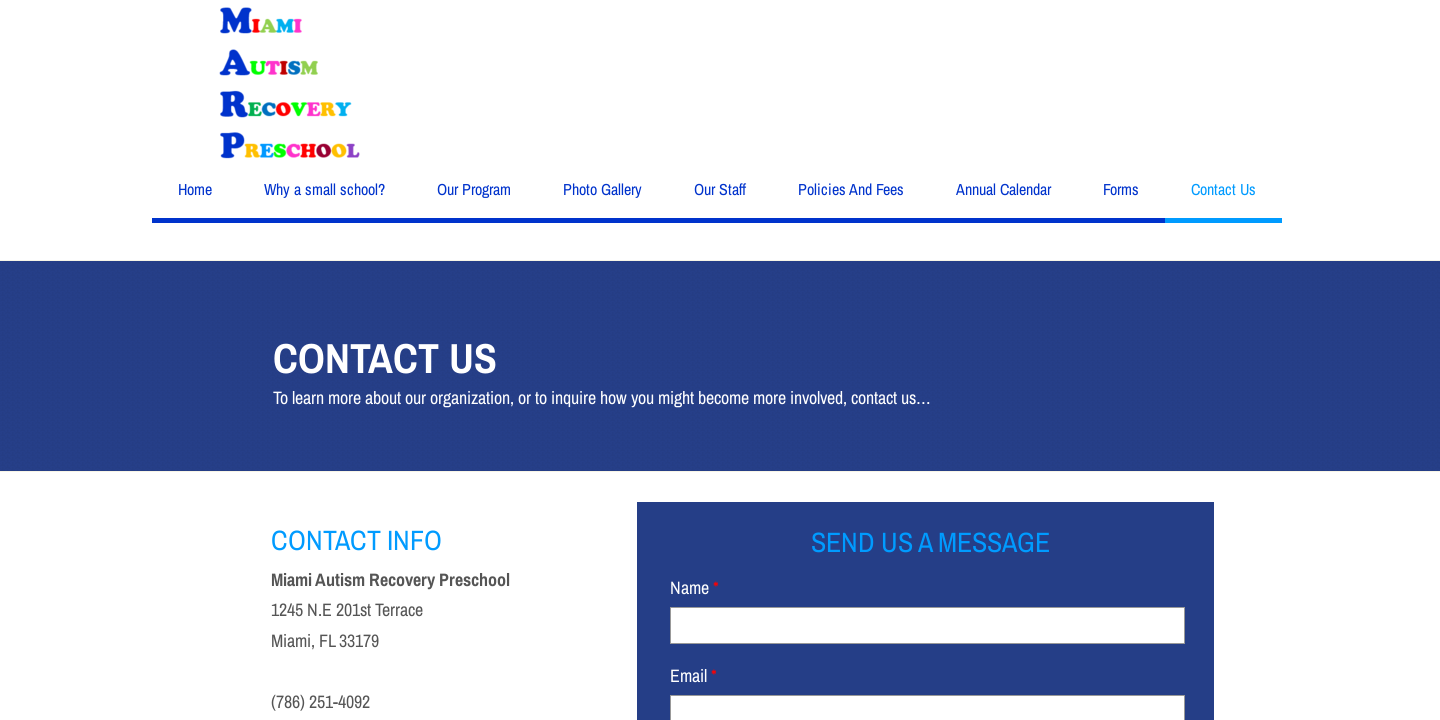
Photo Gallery (602, 189)
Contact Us (1223, 189)
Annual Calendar (1003, 189)
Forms (1121, 189)
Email (693, 675)
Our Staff (720, 189)
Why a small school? (324, 189)
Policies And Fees (851, 189)
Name (694, 587)
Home (195, 189)
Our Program (474, 189)
